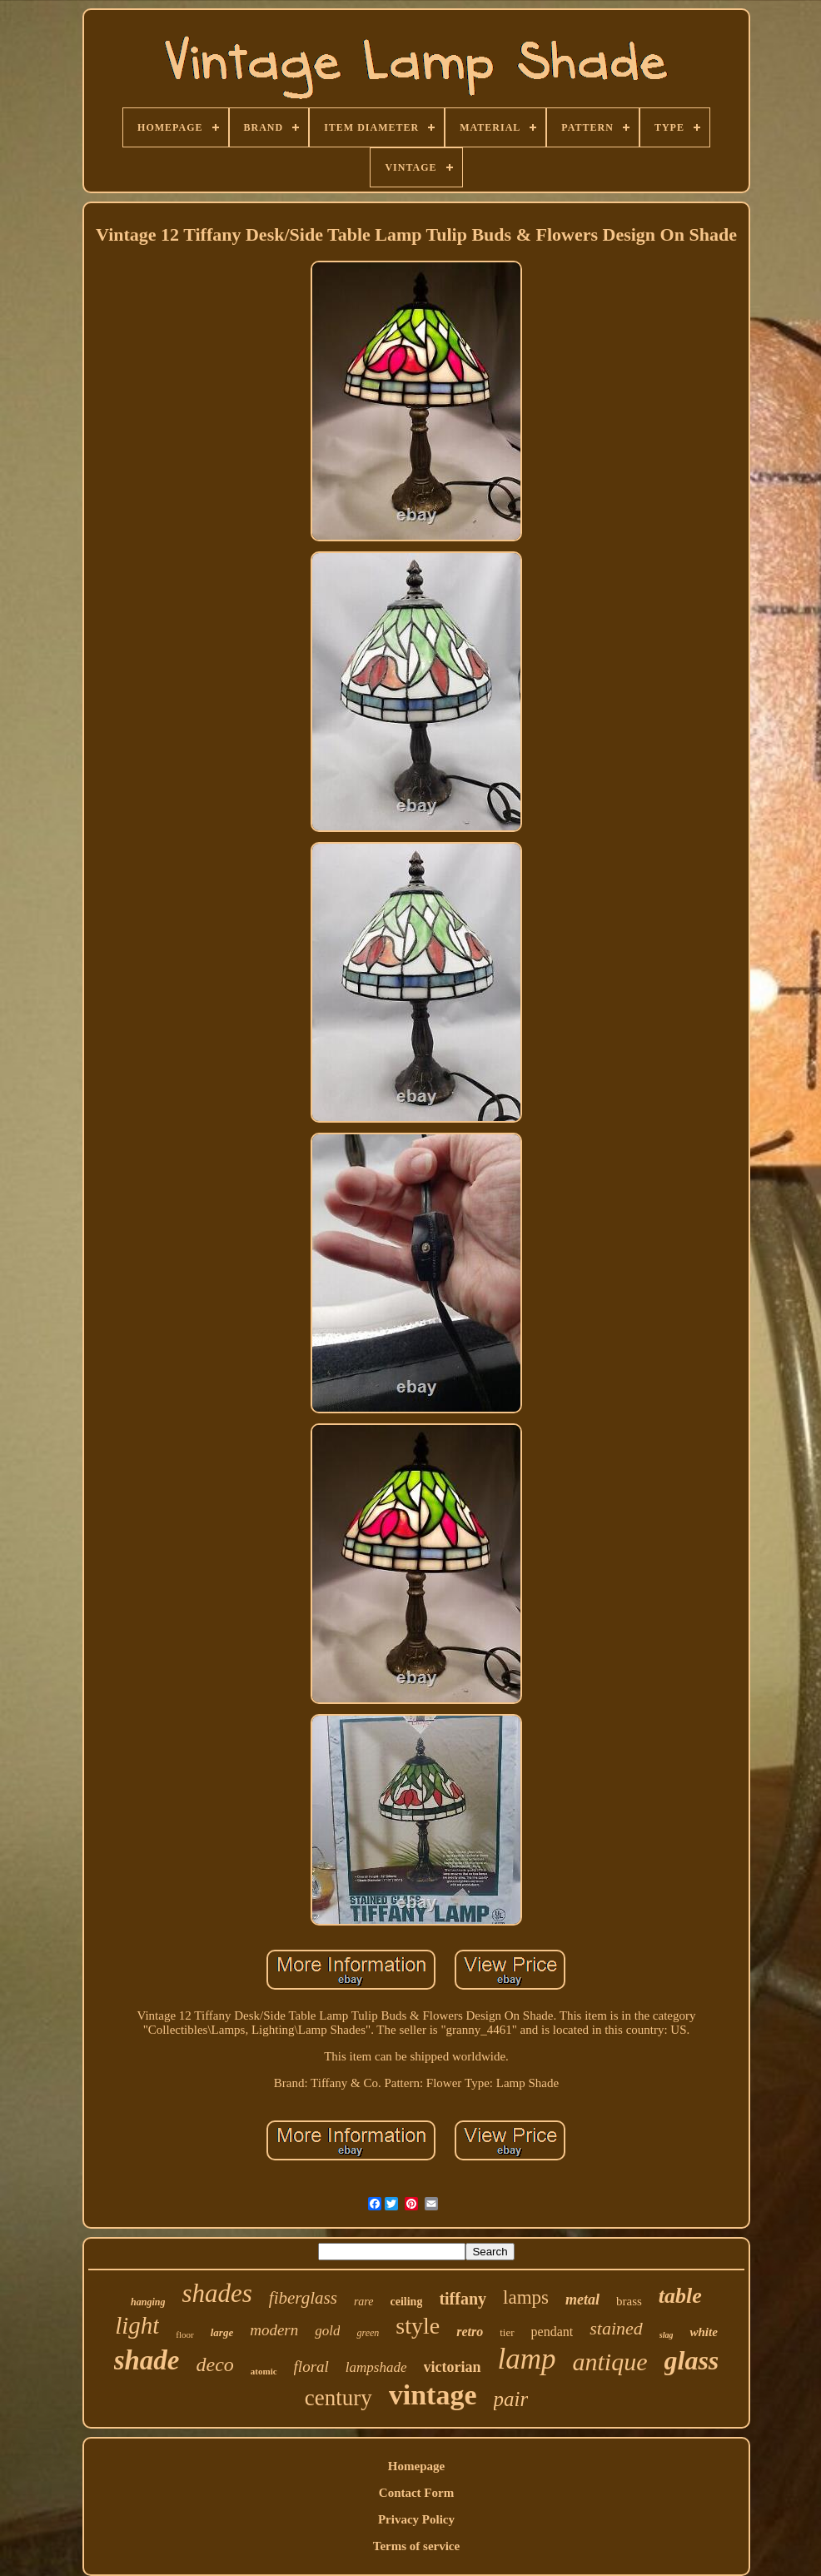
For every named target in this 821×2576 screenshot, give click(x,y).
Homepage (416, 2466)
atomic (264, 2371)
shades (216, 2293)
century (338, 2397)
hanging (148, 2302)
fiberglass (303, 2298)
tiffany (462, 2299)
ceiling (407, 2301)
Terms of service (416, 2546)
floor (184, 2334)
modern (274, 2330)
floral (311, 2366)
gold (327, 2331)
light (137, 2325)
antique (610, 2361)
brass (629, 2301)
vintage (433, 2394)
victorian (452, 2367)
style (418, 2326)
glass (691, 2360)
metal (582, 2299)
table (680, 2296)
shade (147, 2360)
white (703, 2332)
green (367, 2333)
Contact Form (416, 2492)
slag (666, 2334)
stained (616, 2328)
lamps (526, 2297)
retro (469, 2331)
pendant (552, 2331)
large (222, 2332)
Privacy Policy (416, 2519)
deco (215, 2364)
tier (507, 2332)
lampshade (376, 2367)
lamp (527, 2359)
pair (511, 2399)
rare (364, 2301)
